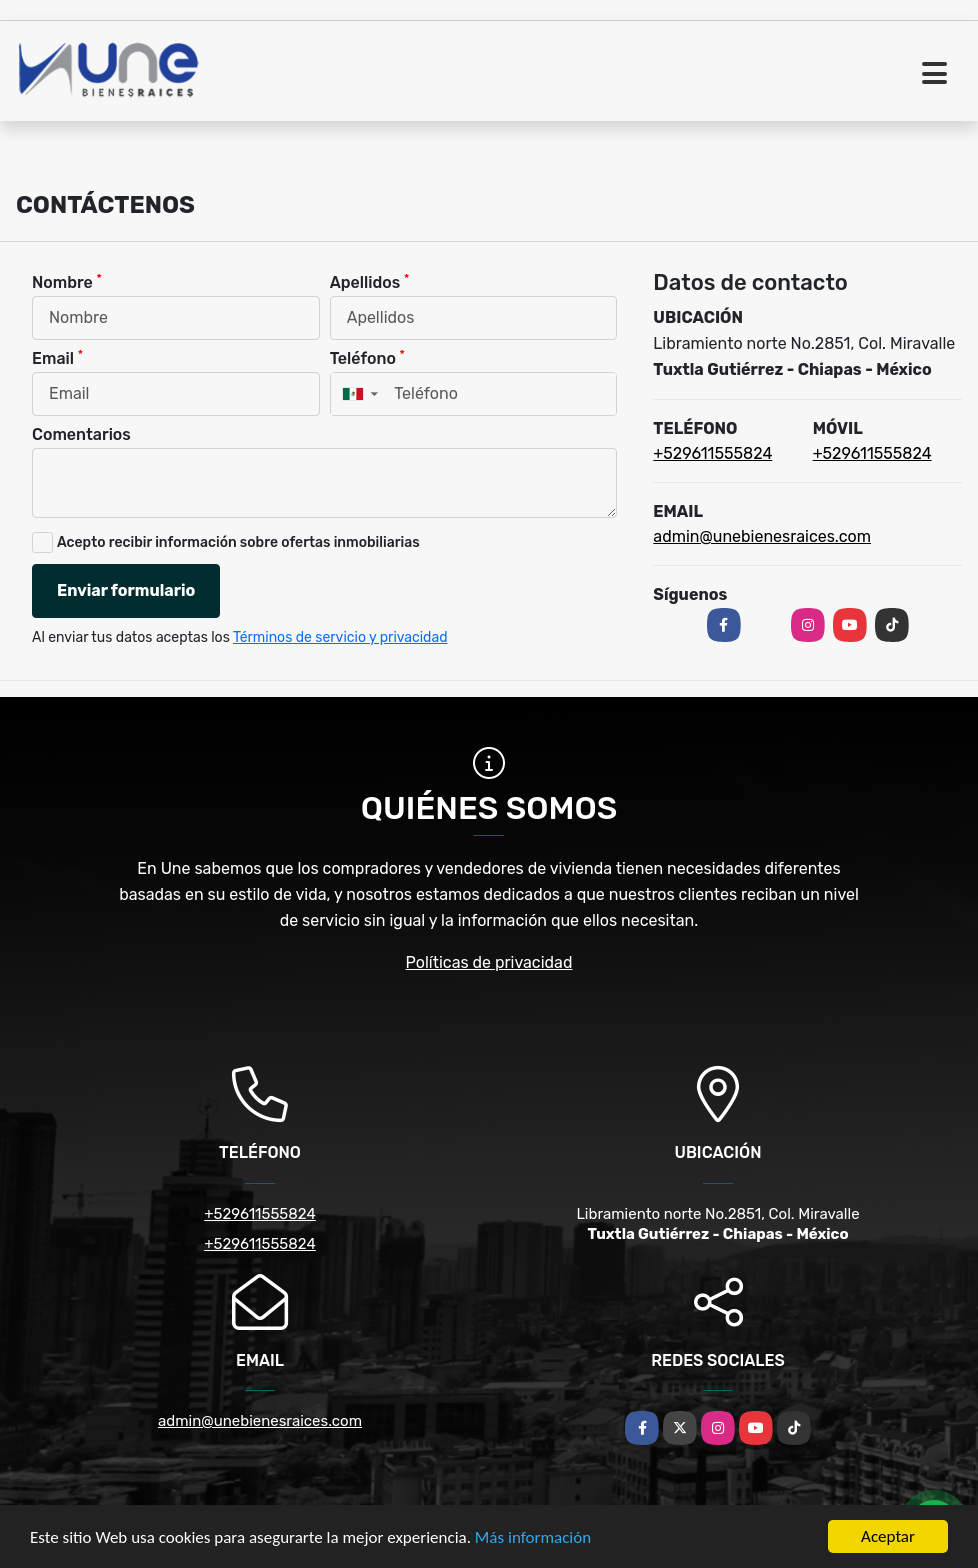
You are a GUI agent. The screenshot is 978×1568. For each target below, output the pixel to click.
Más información (533, 1537)
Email (57, 357)
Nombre (67, 281)
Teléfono (367, 357)
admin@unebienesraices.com (762, 536)
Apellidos (370, 281)
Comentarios (81, 434)
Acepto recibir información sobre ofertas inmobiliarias (238, 542)
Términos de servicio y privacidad (340, 637)
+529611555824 (712, 453)
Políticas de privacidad (489, 962)
